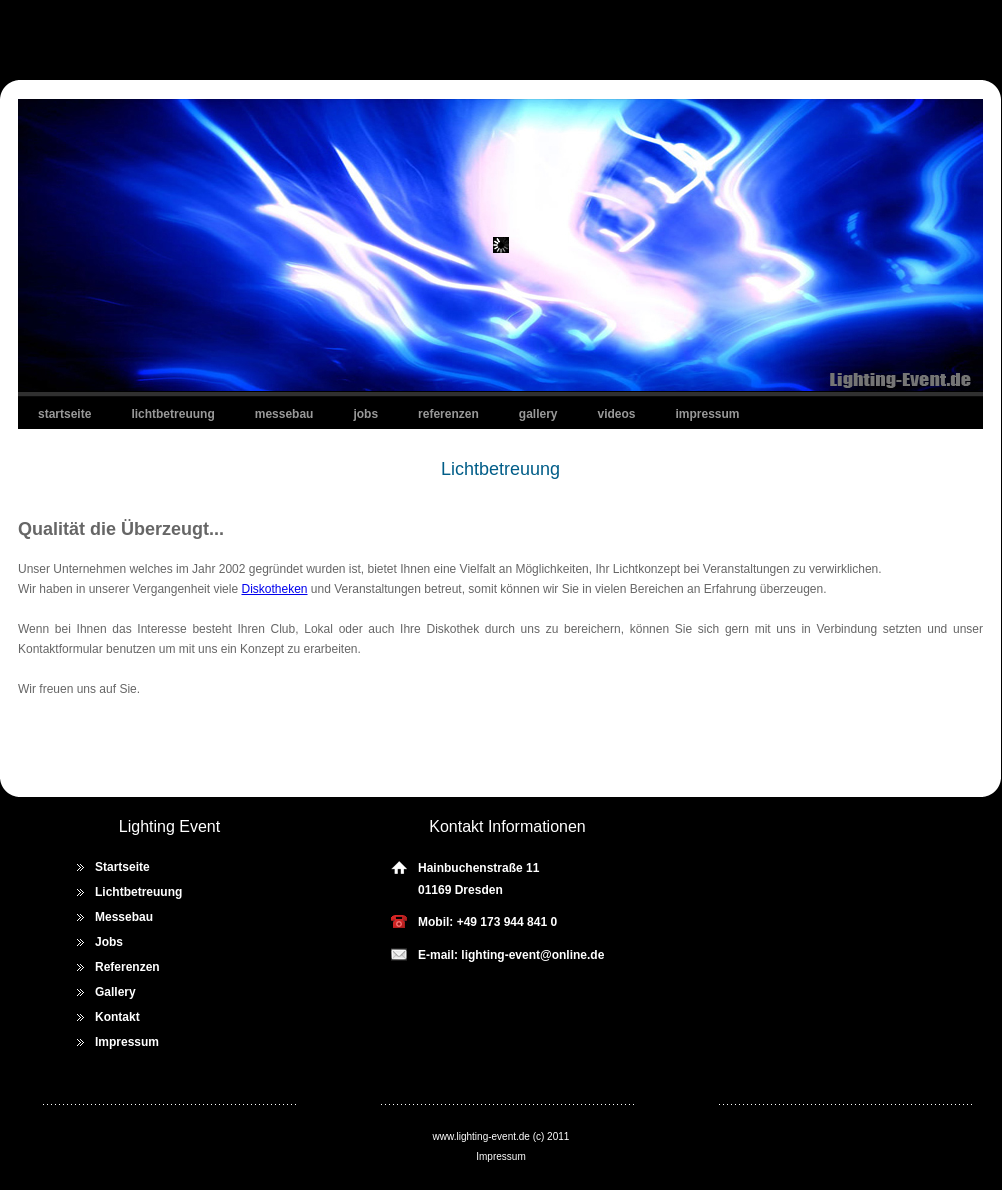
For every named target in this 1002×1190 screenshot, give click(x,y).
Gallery (538, 414)
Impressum (708, 414)
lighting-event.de (493, 1136)
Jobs (365, 414)
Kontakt (117, 1017)
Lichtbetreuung (172, 414)
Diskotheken (274, 589)
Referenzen (448, 414)
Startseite (64, 414)
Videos (617, 414)
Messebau (284, 414)
